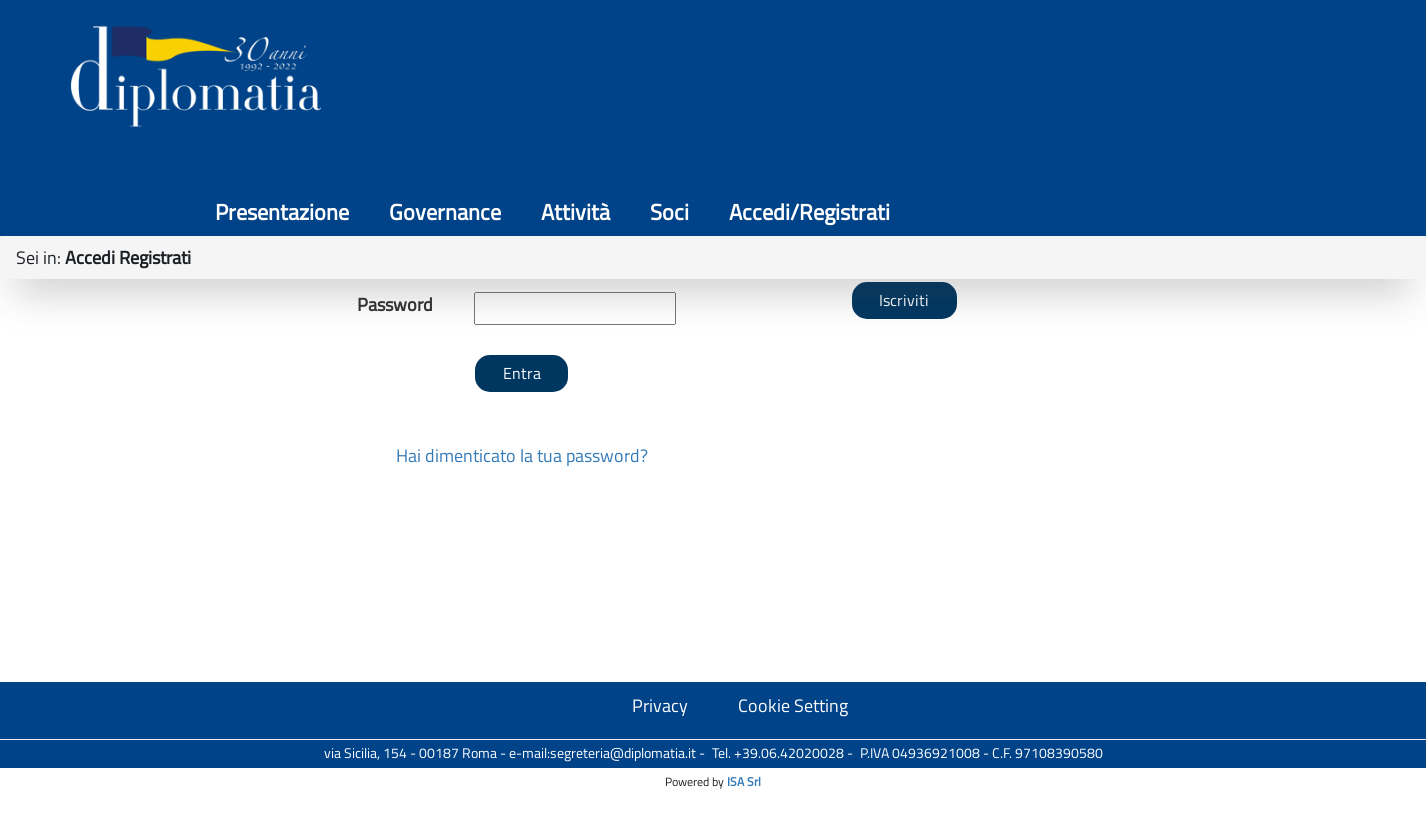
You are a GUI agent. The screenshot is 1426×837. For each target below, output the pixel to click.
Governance (931, 80)
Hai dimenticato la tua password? (522, 588)
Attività (1061, 80)
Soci (1155, 80)
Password (395, 438)
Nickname (395, 385)
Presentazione (768, 80)
